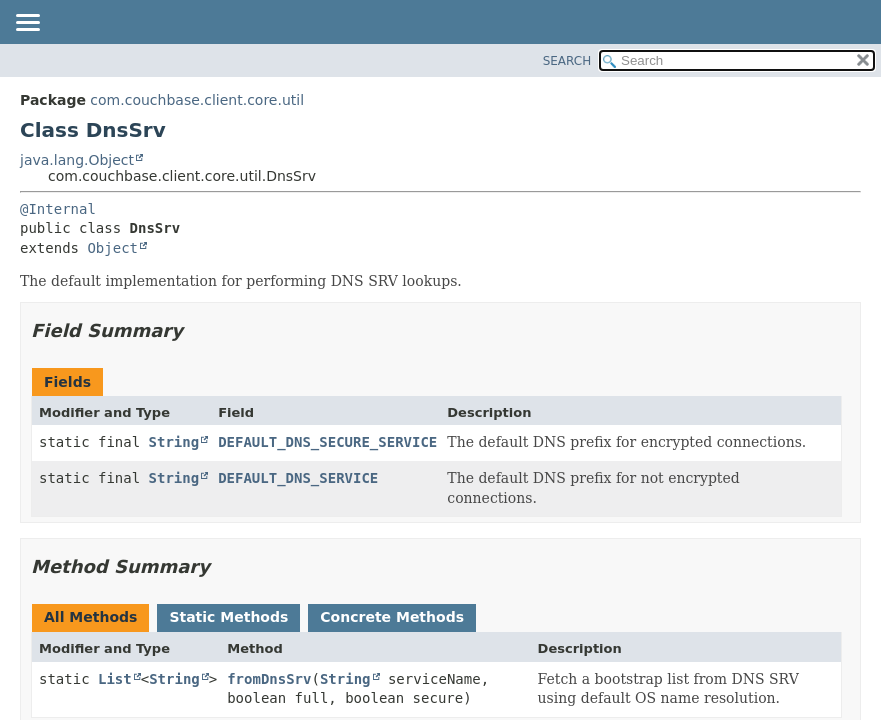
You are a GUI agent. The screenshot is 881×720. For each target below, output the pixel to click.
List (115, 679)
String (174, 442)
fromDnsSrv (269, 679)
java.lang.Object (77, 160)
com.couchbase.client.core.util (197, 100)
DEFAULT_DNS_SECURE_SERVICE (327, 442)
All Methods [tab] (90, 617)
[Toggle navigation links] (27, 24)
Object (112, 248)
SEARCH (567, 61)
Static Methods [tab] (228, 617)
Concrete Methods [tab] (392, 617)
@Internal (58, 209)
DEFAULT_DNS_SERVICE (298, 478)
